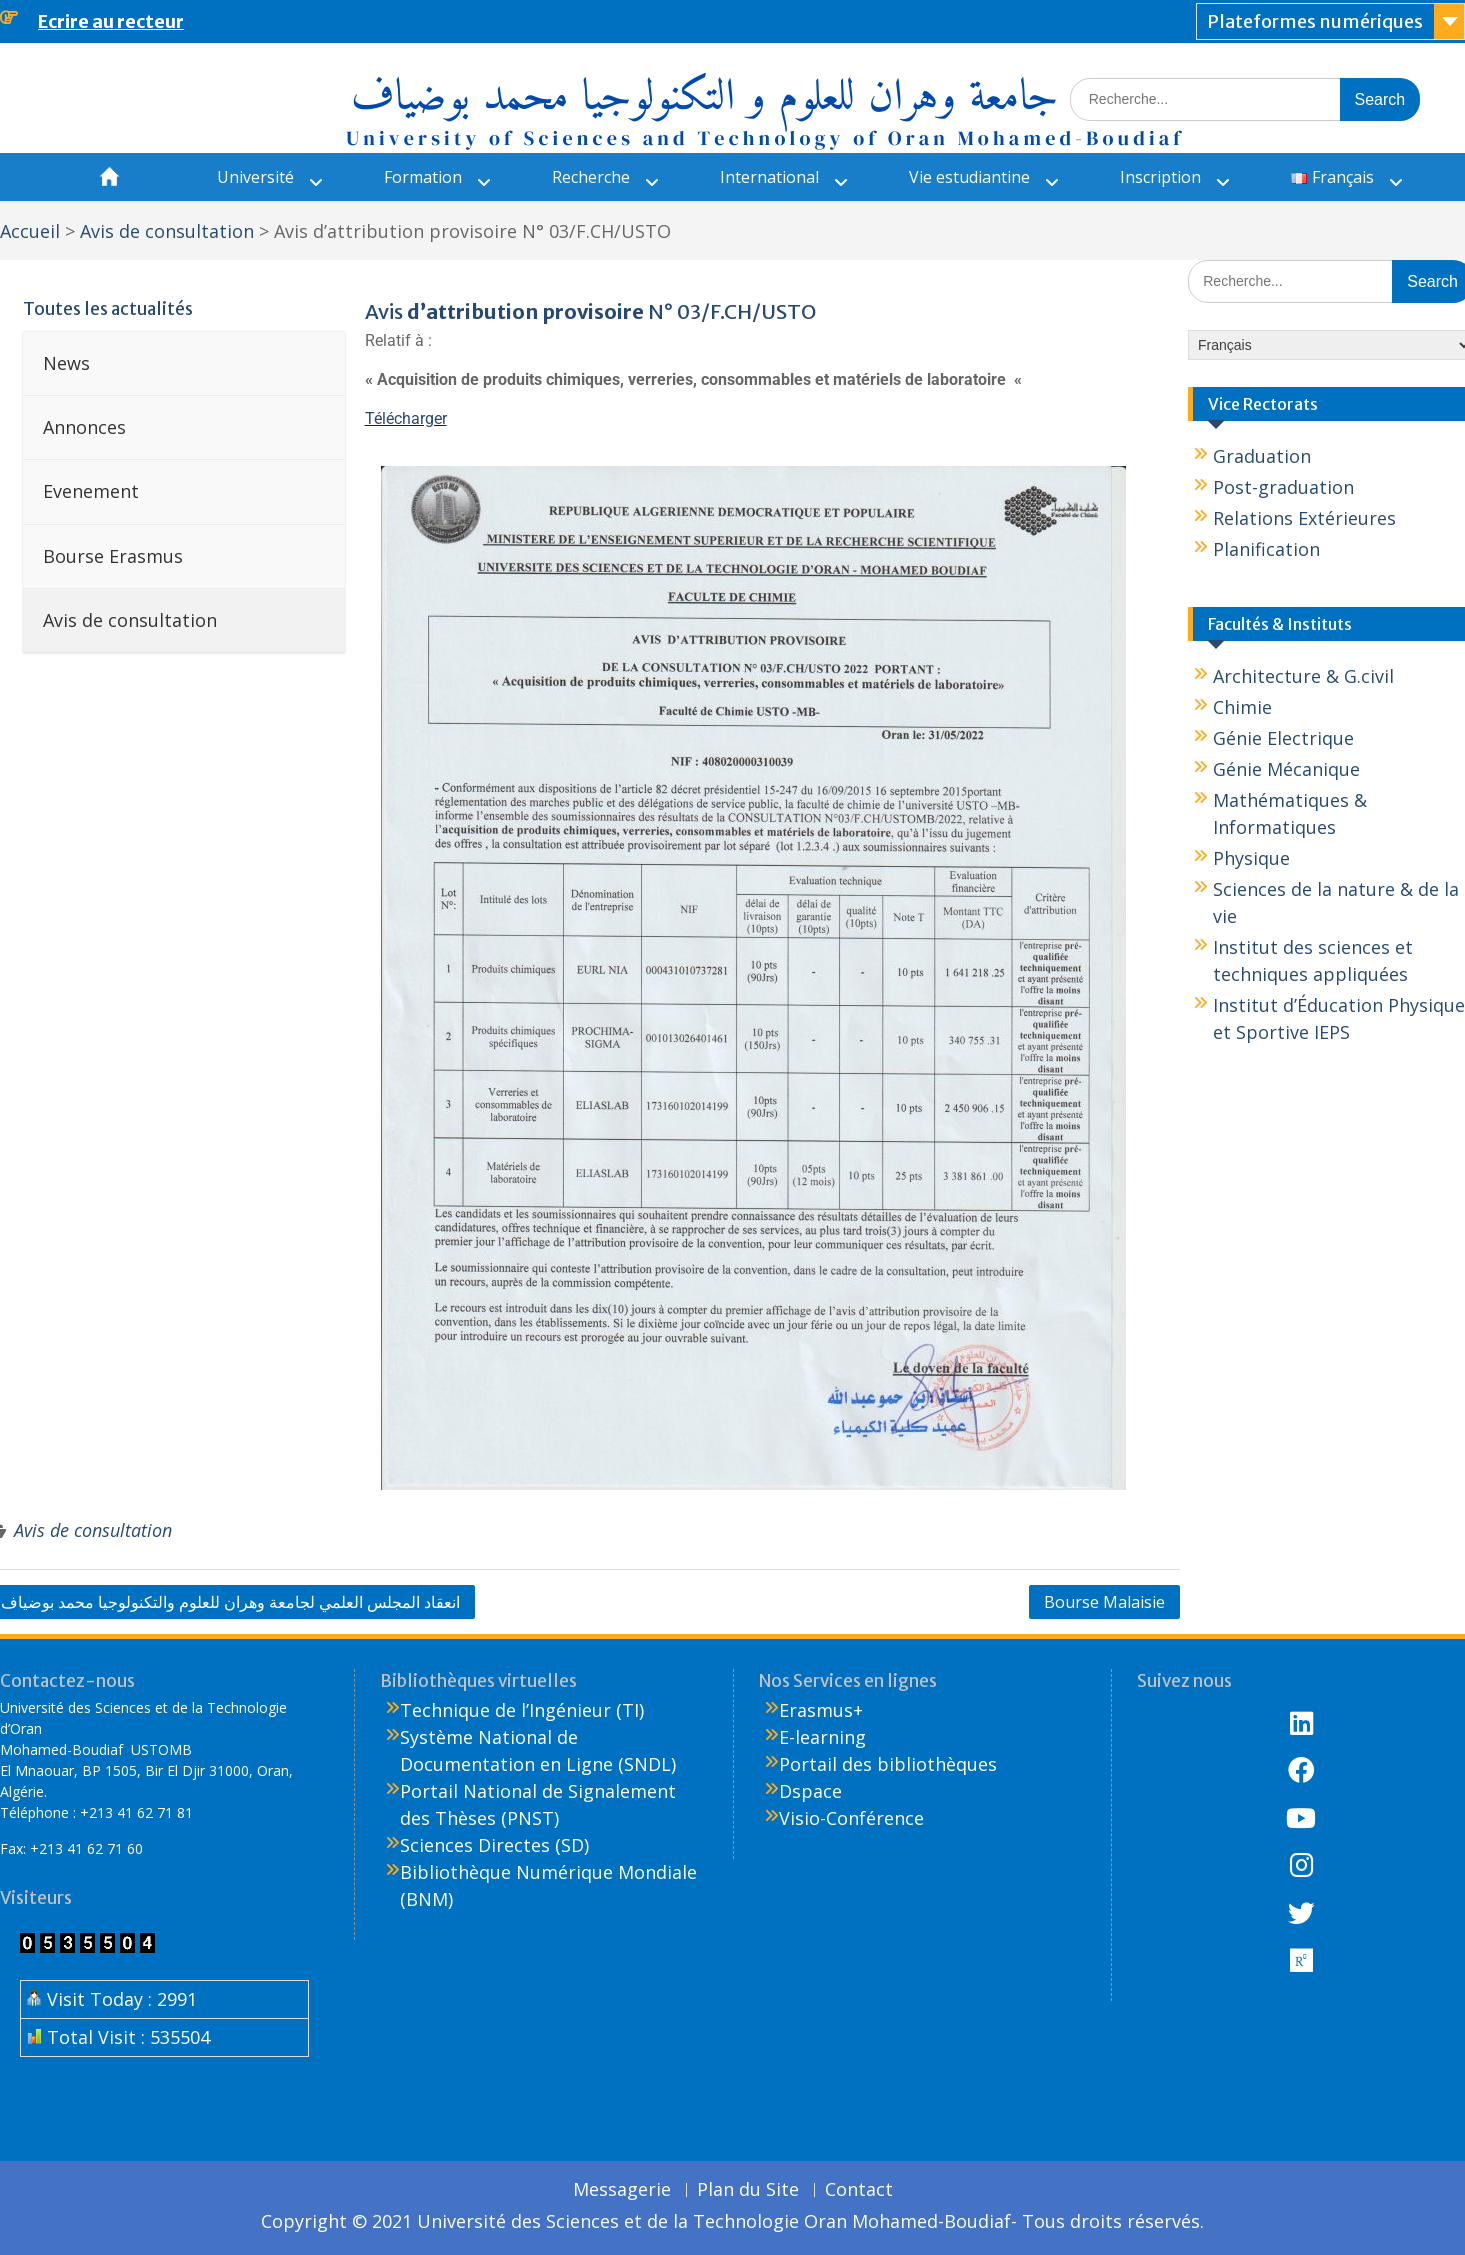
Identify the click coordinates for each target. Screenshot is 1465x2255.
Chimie (1242, 707)
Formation (423, 177)
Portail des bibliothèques (888, 1764)
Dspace (810, 1791)
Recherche (591, 177)
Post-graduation (1283, 487)
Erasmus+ (821, 1710)
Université (255, 177)
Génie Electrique (1283, 738)
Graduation (1262, 456)
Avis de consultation (93, 1530)
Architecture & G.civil (1303, 676)
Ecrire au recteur (111, 21)
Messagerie (622, 2190)
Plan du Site (748, 2190)
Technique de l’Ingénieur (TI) (522, 1710)
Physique (1251, 858)
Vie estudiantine (969, 177)
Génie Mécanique (1286, 769)
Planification (1266, 549)
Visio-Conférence (851, 1818)
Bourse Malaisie (1104, 1602)
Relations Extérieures (1304, 518)
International (769, 177)
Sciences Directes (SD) (494, 1845)
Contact (859, 2190)
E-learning (822, 1737)
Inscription (1160, 177)
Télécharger (406, 418)
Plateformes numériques (1315, 21)
